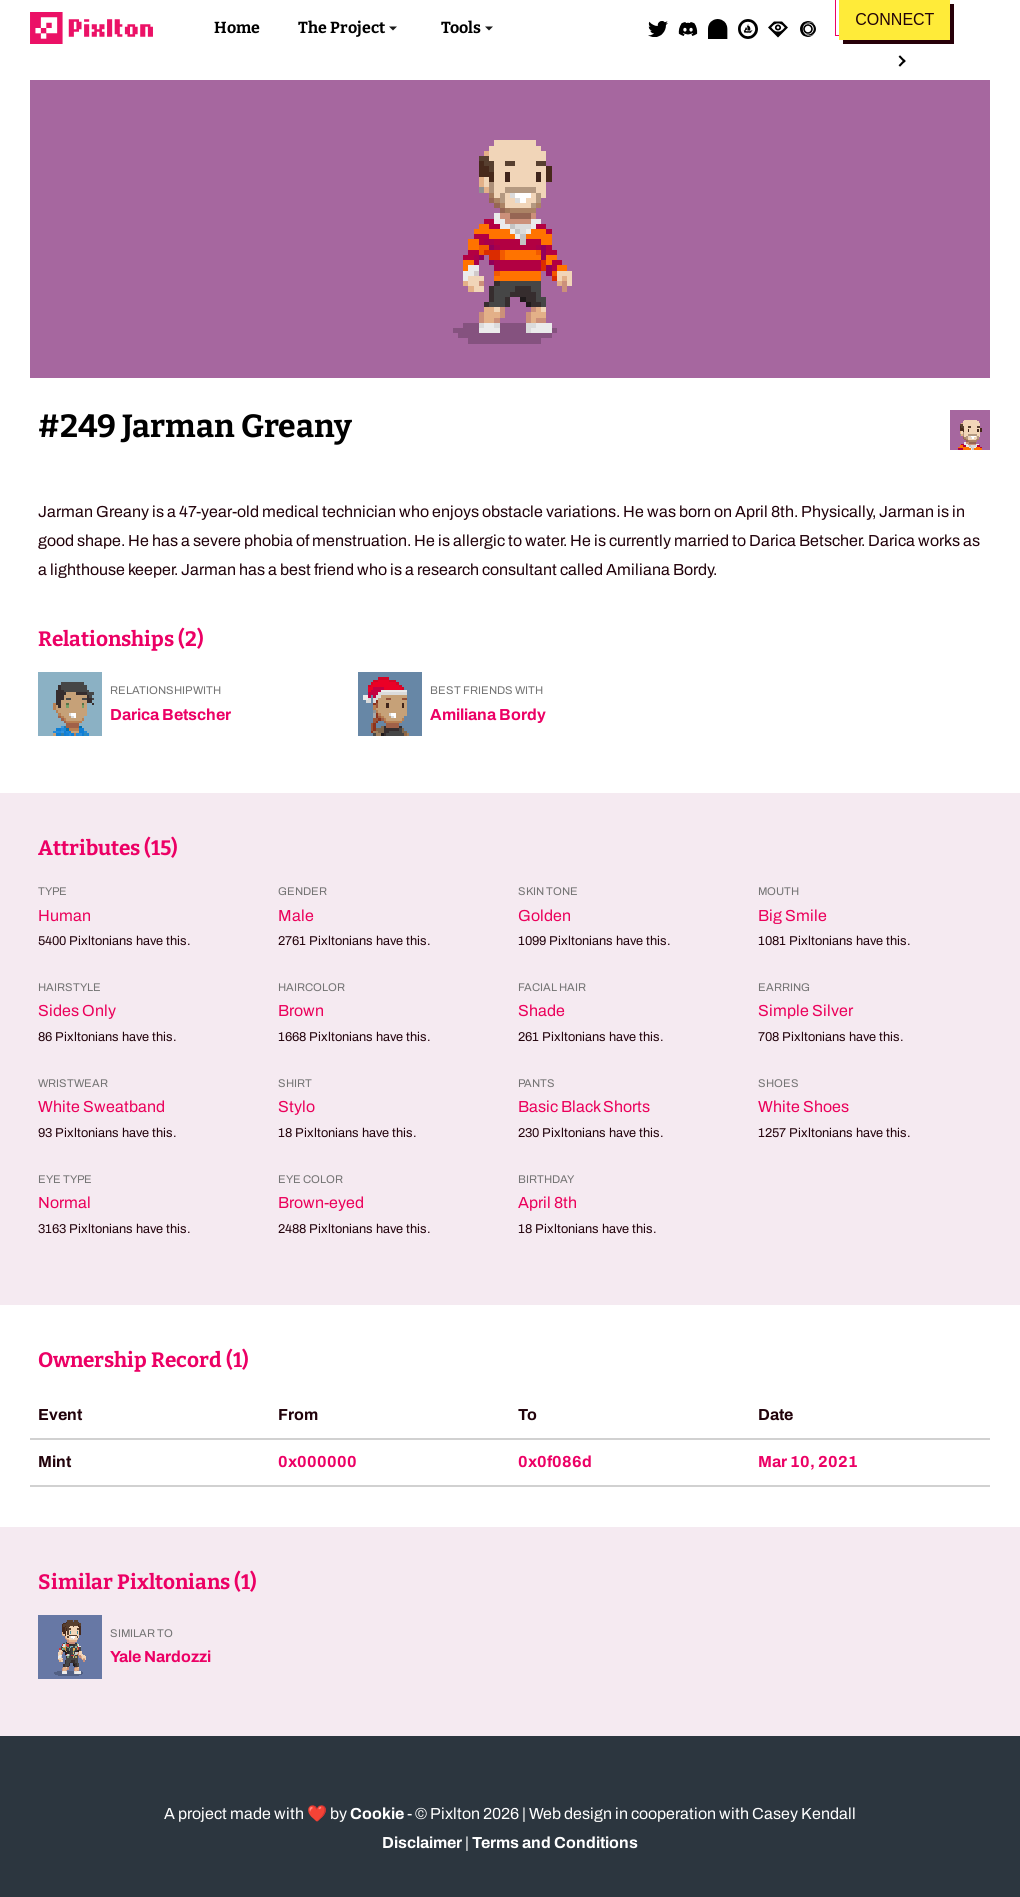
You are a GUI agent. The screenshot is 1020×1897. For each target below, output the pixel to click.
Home (237, 27)
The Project (341, 27)
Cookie (377, 1813)
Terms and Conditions (555, 1842)
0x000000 (317, 1461)
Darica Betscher (170, 714)
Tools (461, 27)
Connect (894, 19)
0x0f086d (555, 1461)
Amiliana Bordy (488, 714)
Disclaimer (422, 1842)
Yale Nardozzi (160, 1656)
